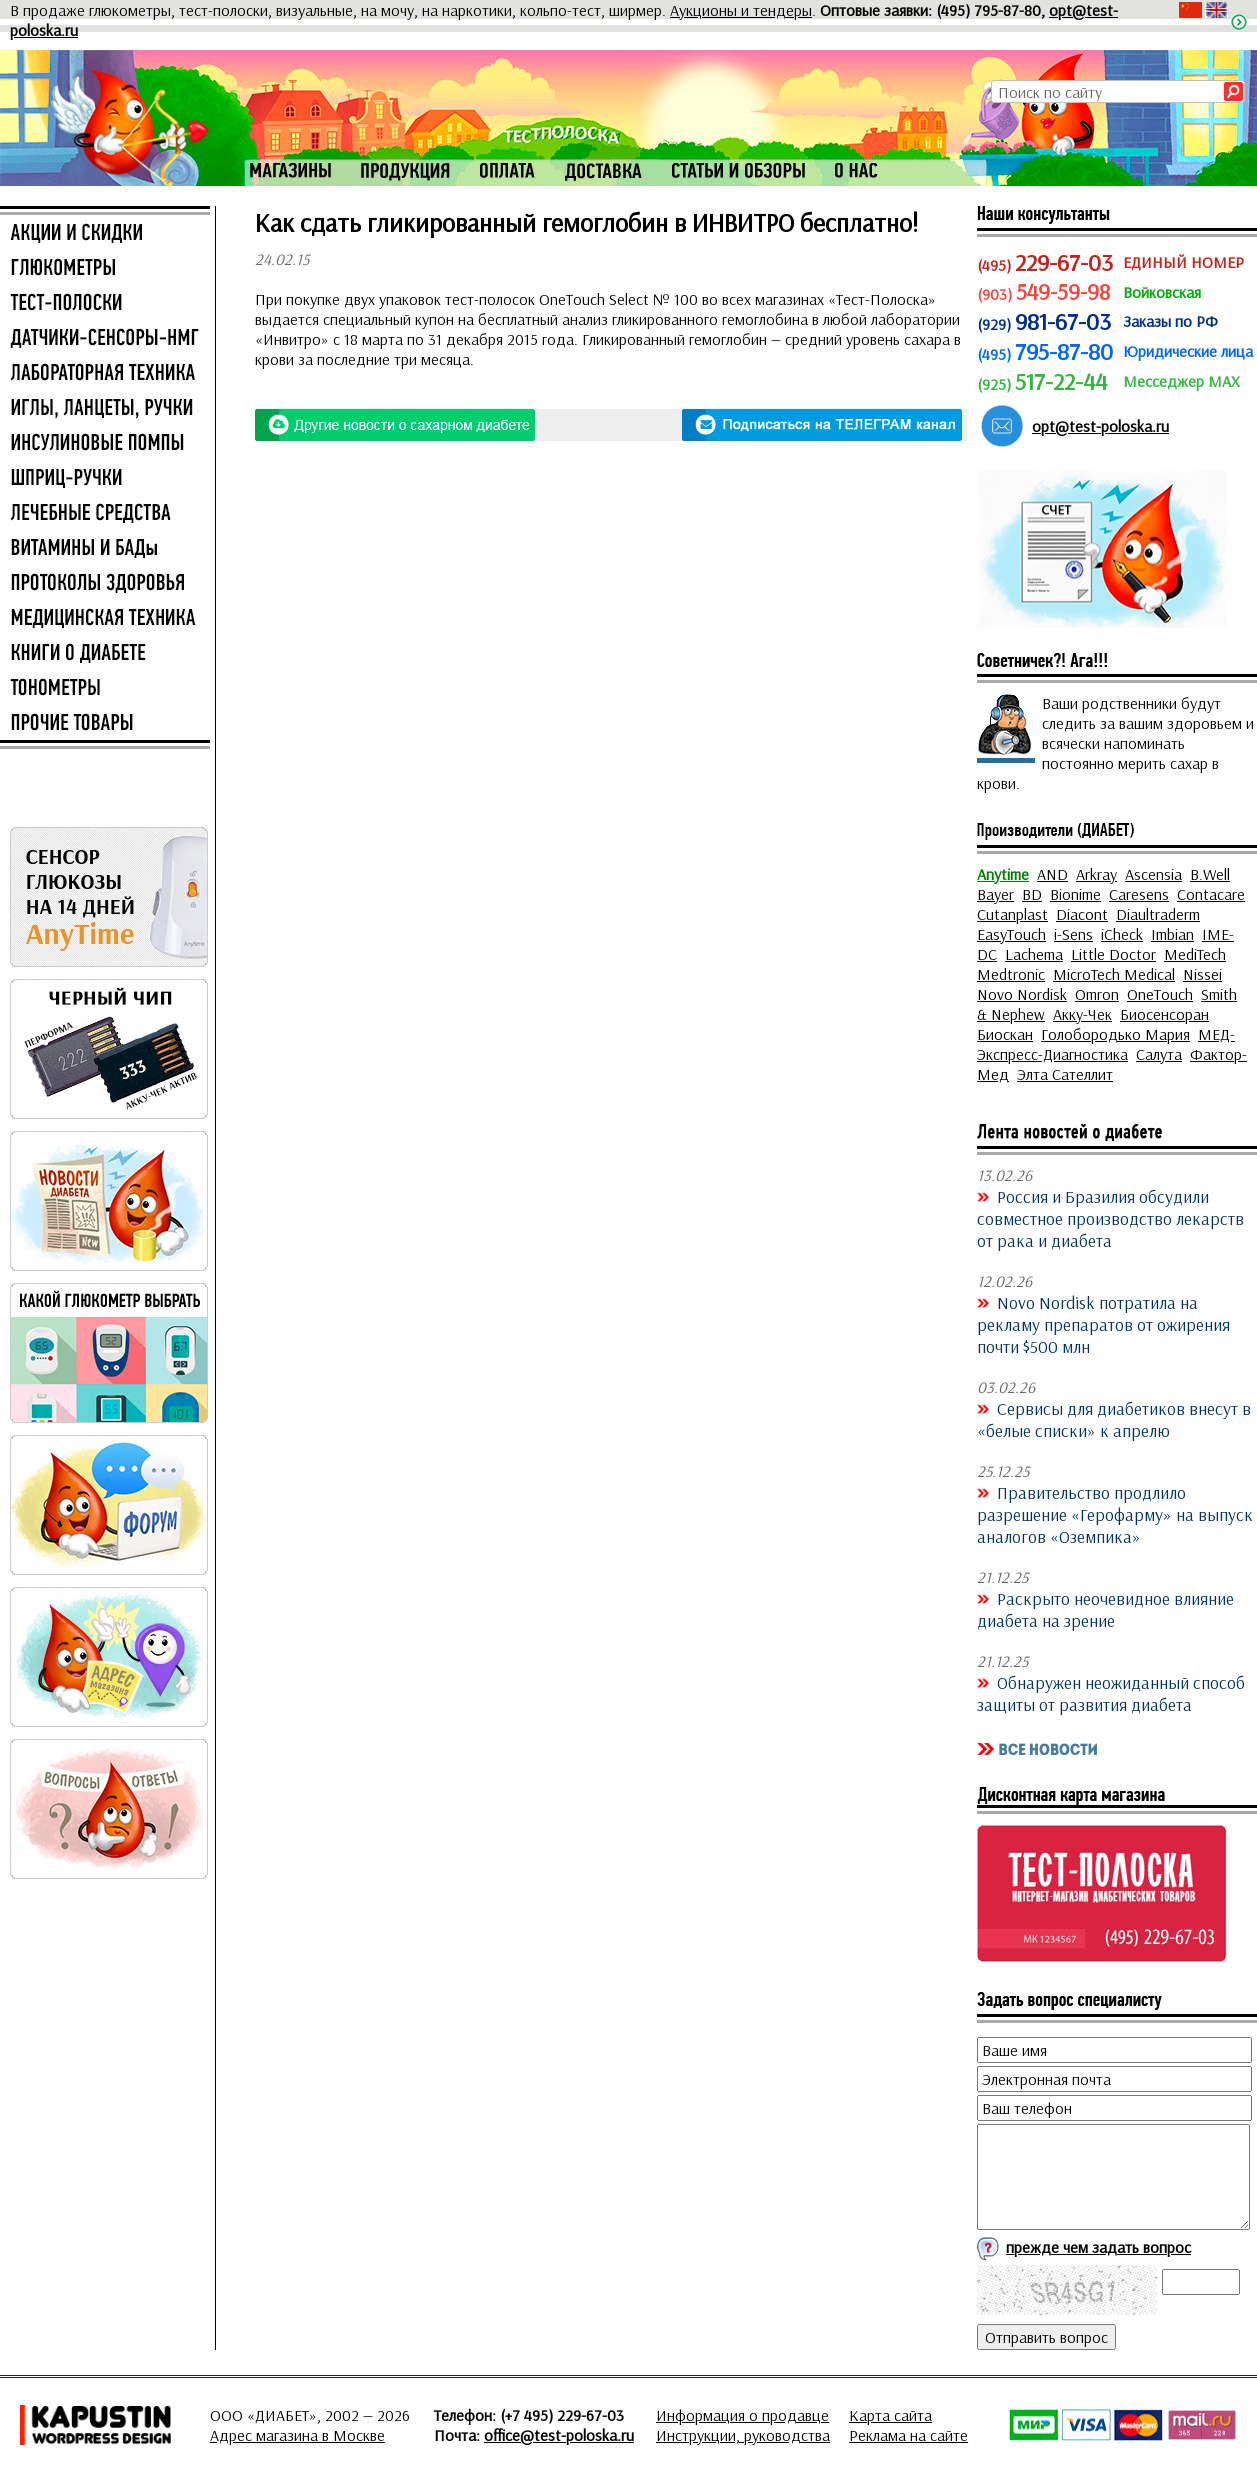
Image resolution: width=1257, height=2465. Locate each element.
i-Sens (1073, 934)
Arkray (1096, 874)
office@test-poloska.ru (559, 2435)
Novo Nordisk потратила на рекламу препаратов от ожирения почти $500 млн (1103, 1324)
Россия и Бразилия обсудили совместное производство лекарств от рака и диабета (1110, 1218)
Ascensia (1153, 874)
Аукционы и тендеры (741, 10)
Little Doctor (1113, 954)
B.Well (1210, 874)
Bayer (995, 894)
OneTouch (1160, 994)
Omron (1097, 994)
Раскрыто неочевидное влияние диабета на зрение (1105, 1609)
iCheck (1122, 934)
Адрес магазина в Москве (297, 2435)
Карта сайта (890, 2415)
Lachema (1034, 954)
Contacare (1211, 894)
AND (1052, 874)
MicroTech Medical (1114, 974)
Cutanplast (1012, 914)
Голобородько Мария (1115, 1034)
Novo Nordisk (1022, 994)
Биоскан (1005, 1034)
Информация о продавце (742, 2415)
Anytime (1003, 874)
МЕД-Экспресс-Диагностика (1106, 1044)
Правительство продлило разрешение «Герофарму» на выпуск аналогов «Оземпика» (1115, 1514)
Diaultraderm (1158, 914)
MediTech (1195, 954)
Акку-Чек (1082, 1014)
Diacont (1082, 914)
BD (1032, 894)
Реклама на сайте (908, 2435)
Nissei (1202, 974)
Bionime (1075, 894)
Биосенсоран (1164, 1014)
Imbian (1172, 934)
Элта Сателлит (1065, 1074)
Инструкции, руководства (743, 2435)
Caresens (1139, 894)
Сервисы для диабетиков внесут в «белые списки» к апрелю (1114, 1419)
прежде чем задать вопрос (1098, 2247)
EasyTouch (1011, 934)
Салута (1159, 1054)
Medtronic (1011, 974)
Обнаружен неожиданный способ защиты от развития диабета (1111, 1693)
